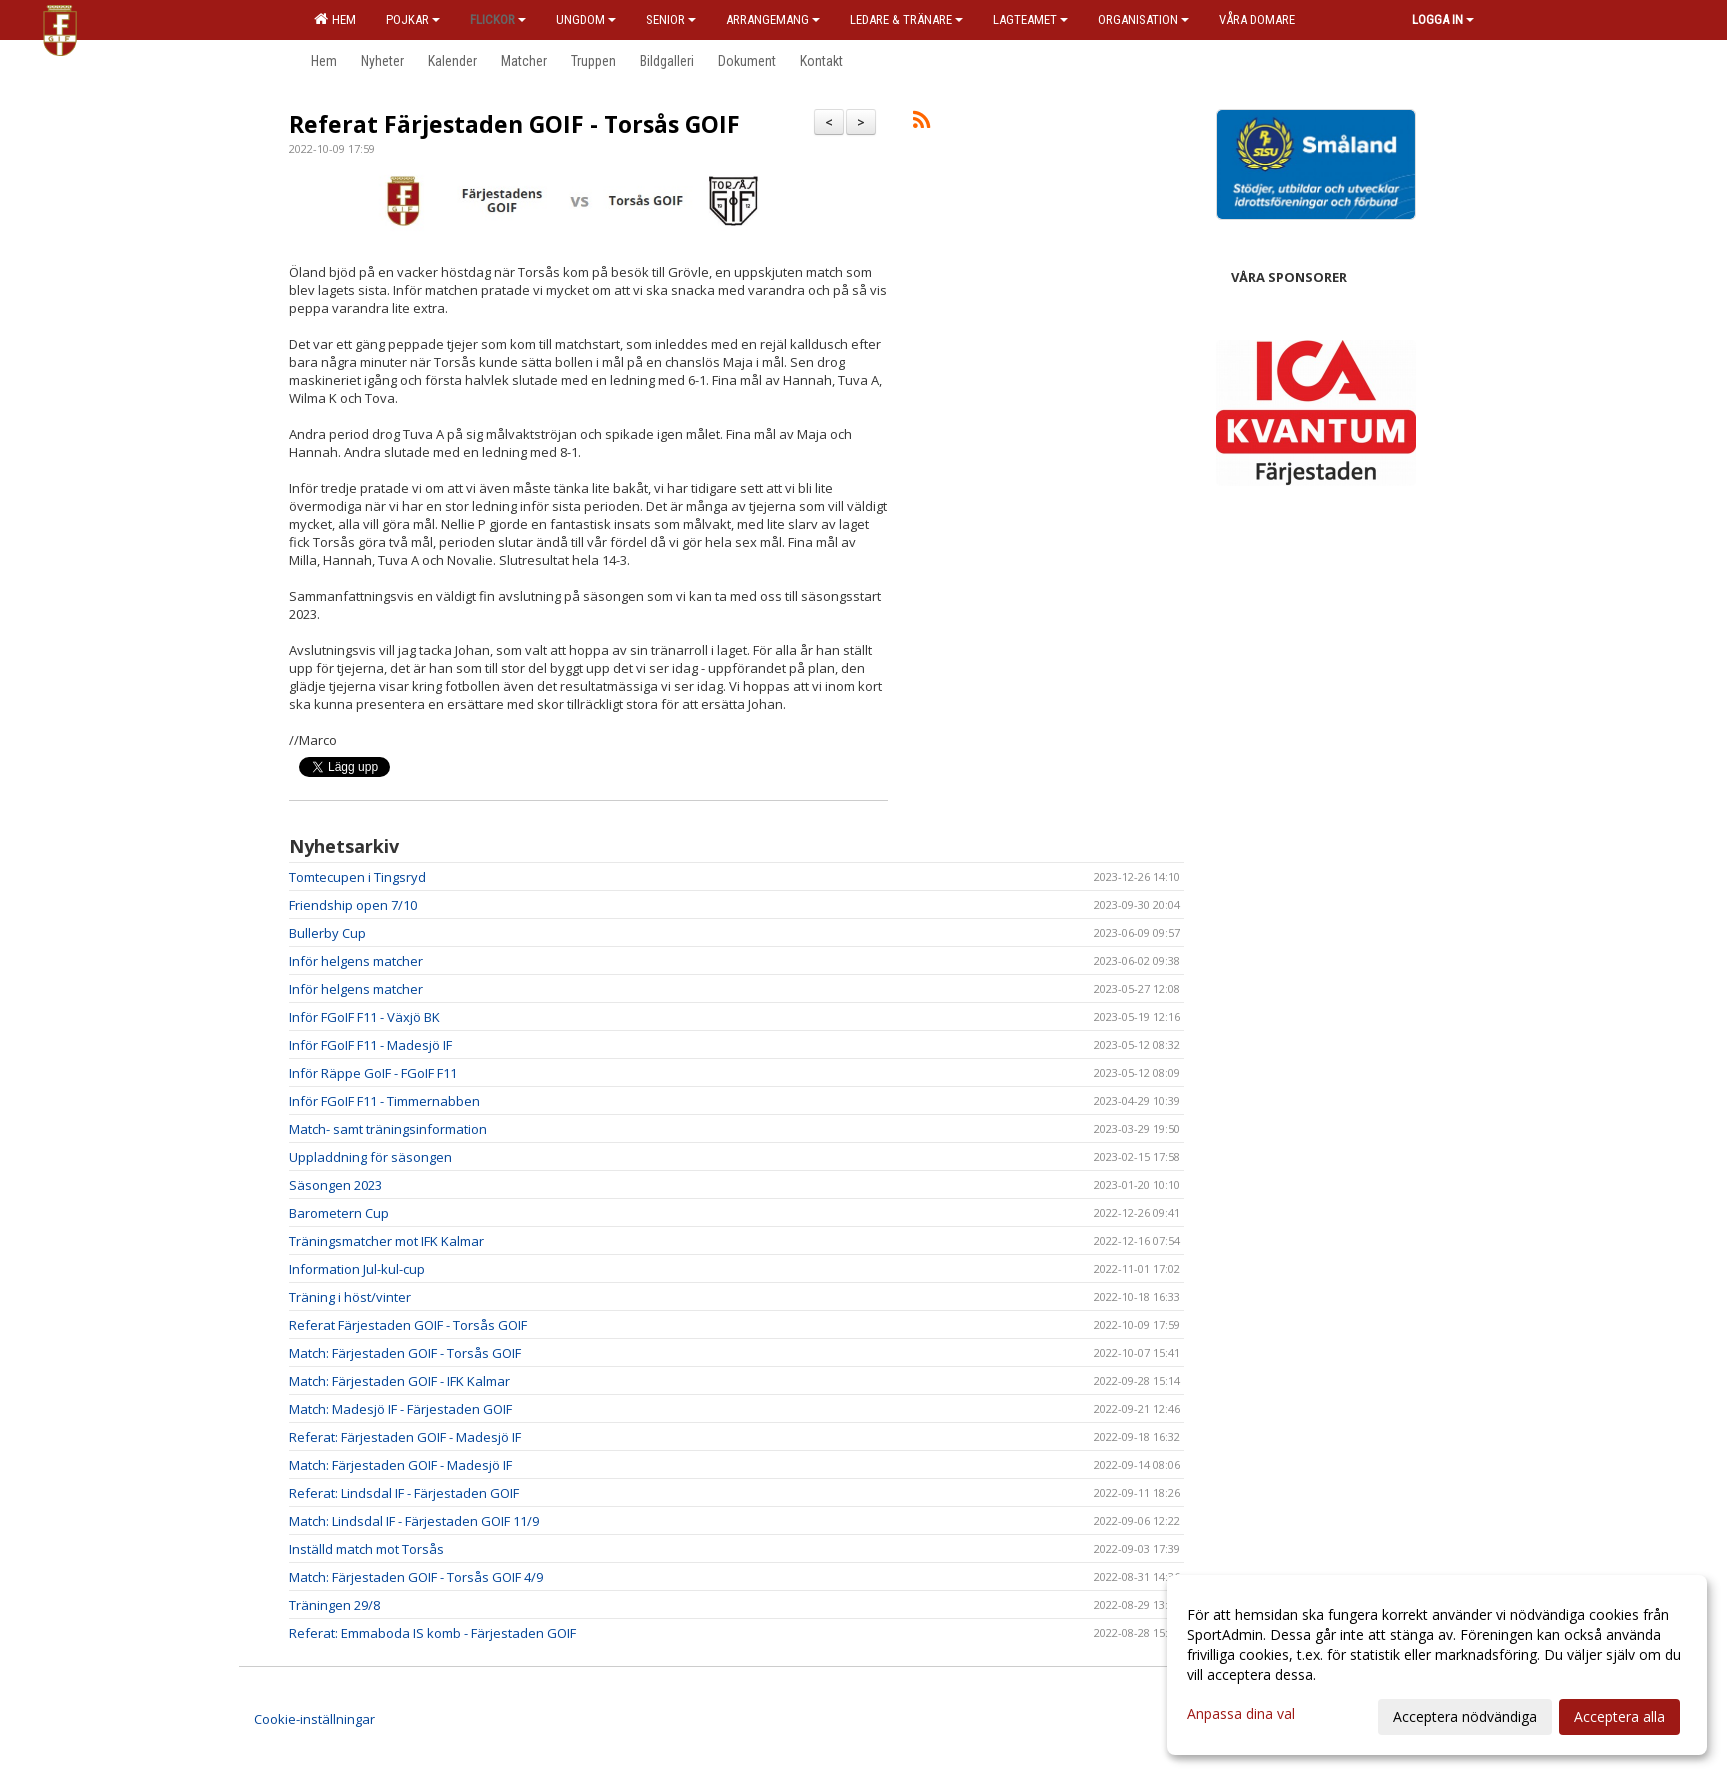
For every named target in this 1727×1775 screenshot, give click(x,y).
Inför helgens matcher (356, 961)
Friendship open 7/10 (353, 905)
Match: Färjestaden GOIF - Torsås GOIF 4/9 (416, 1577)
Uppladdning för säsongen (370, 1157)
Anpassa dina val (1241, 1714)
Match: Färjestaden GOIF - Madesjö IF (400, 1465)
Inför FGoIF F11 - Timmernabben (384, 1101)
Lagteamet (1030, 19)
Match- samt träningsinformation (388, 1129)
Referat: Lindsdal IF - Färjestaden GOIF (404, 1493)
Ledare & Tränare (906, 19)
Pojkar (413, 19)
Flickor (498, 19)
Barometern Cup (339, 1213)
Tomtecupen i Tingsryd (357, 877)
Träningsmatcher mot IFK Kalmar (386, 1241)
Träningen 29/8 (334, 1605)
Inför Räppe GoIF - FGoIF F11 (373, 1073)
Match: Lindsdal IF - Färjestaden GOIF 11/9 (414, 1521)
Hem (335, 19)
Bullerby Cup (327, 933)
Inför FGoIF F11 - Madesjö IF (370, 1045)
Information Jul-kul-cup (357, 1269)
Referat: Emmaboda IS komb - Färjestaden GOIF (432, 1633)
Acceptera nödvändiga (1465, 1716)
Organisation (1143, 19)
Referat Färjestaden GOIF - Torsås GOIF (514, 124)
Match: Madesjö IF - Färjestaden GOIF (400, 1409)
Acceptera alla (1619, 1716)
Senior (671, 19)
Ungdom (586, 19)
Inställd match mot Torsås (366, 1549)
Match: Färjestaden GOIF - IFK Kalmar (399, 1381)
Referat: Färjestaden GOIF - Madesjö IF (405, 1437)
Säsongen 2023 (335, 1185)
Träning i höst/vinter (350, 1297)
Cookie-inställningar (314, 1719)
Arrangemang (773, 19)
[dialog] (1437, 1665)
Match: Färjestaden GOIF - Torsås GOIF (405, 1353)
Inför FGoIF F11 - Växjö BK (364, 1017)
